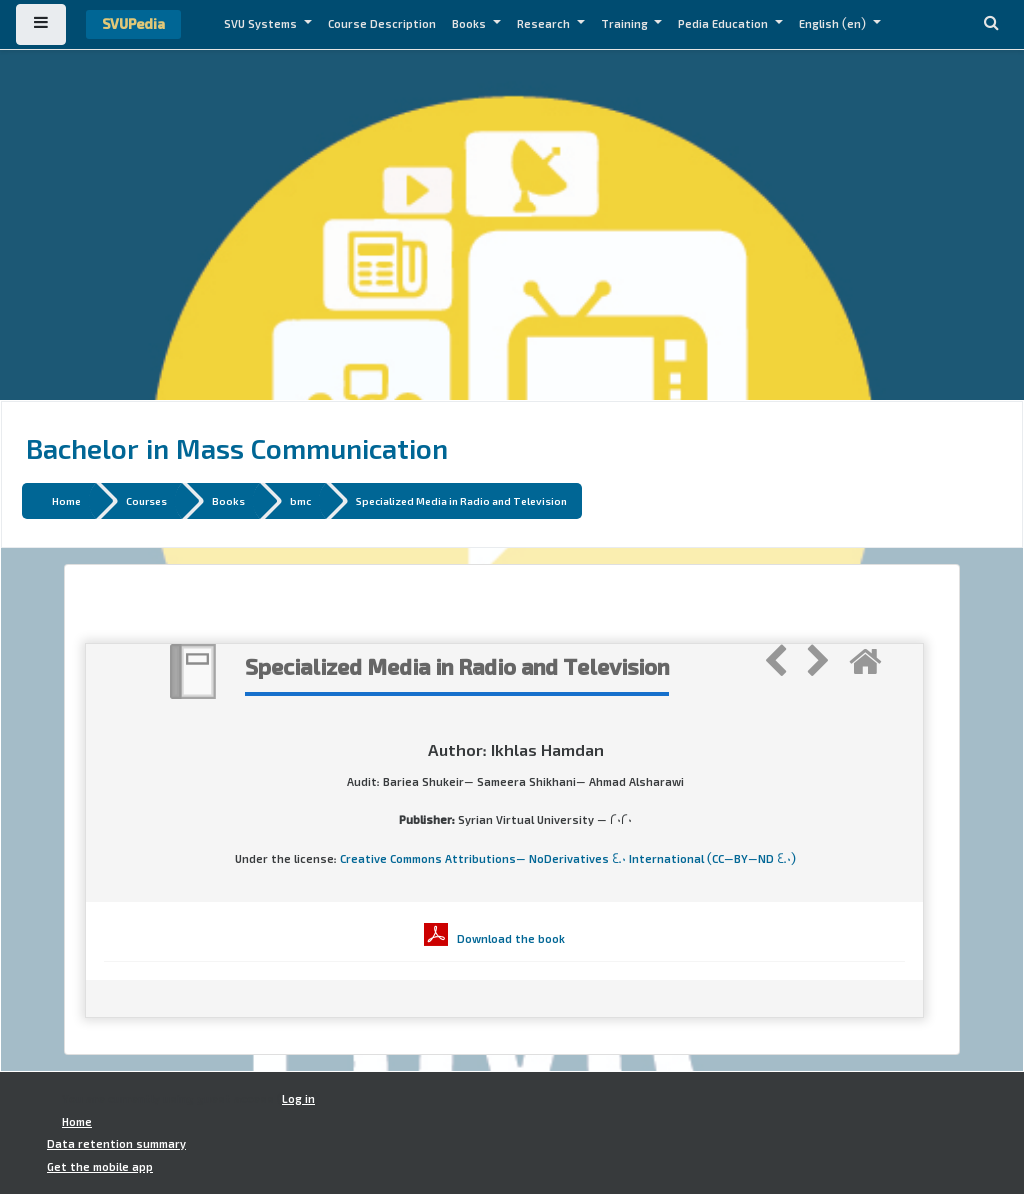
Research (545, 24)
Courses (146, 500)
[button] (991, 24)
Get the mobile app (100, 1167)
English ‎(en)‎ (834, 24)
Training (626, 24)
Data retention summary (116, 1144)
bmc (300, 500)
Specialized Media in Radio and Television (461, 500)
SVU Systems (262, 24)
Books (470, 24)
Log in (298, 1099)
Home (66, 500)
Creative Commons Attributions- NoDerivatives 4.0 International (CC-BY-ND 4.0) (568, 859)
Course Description (382, 24)
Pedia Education (724, 24)
